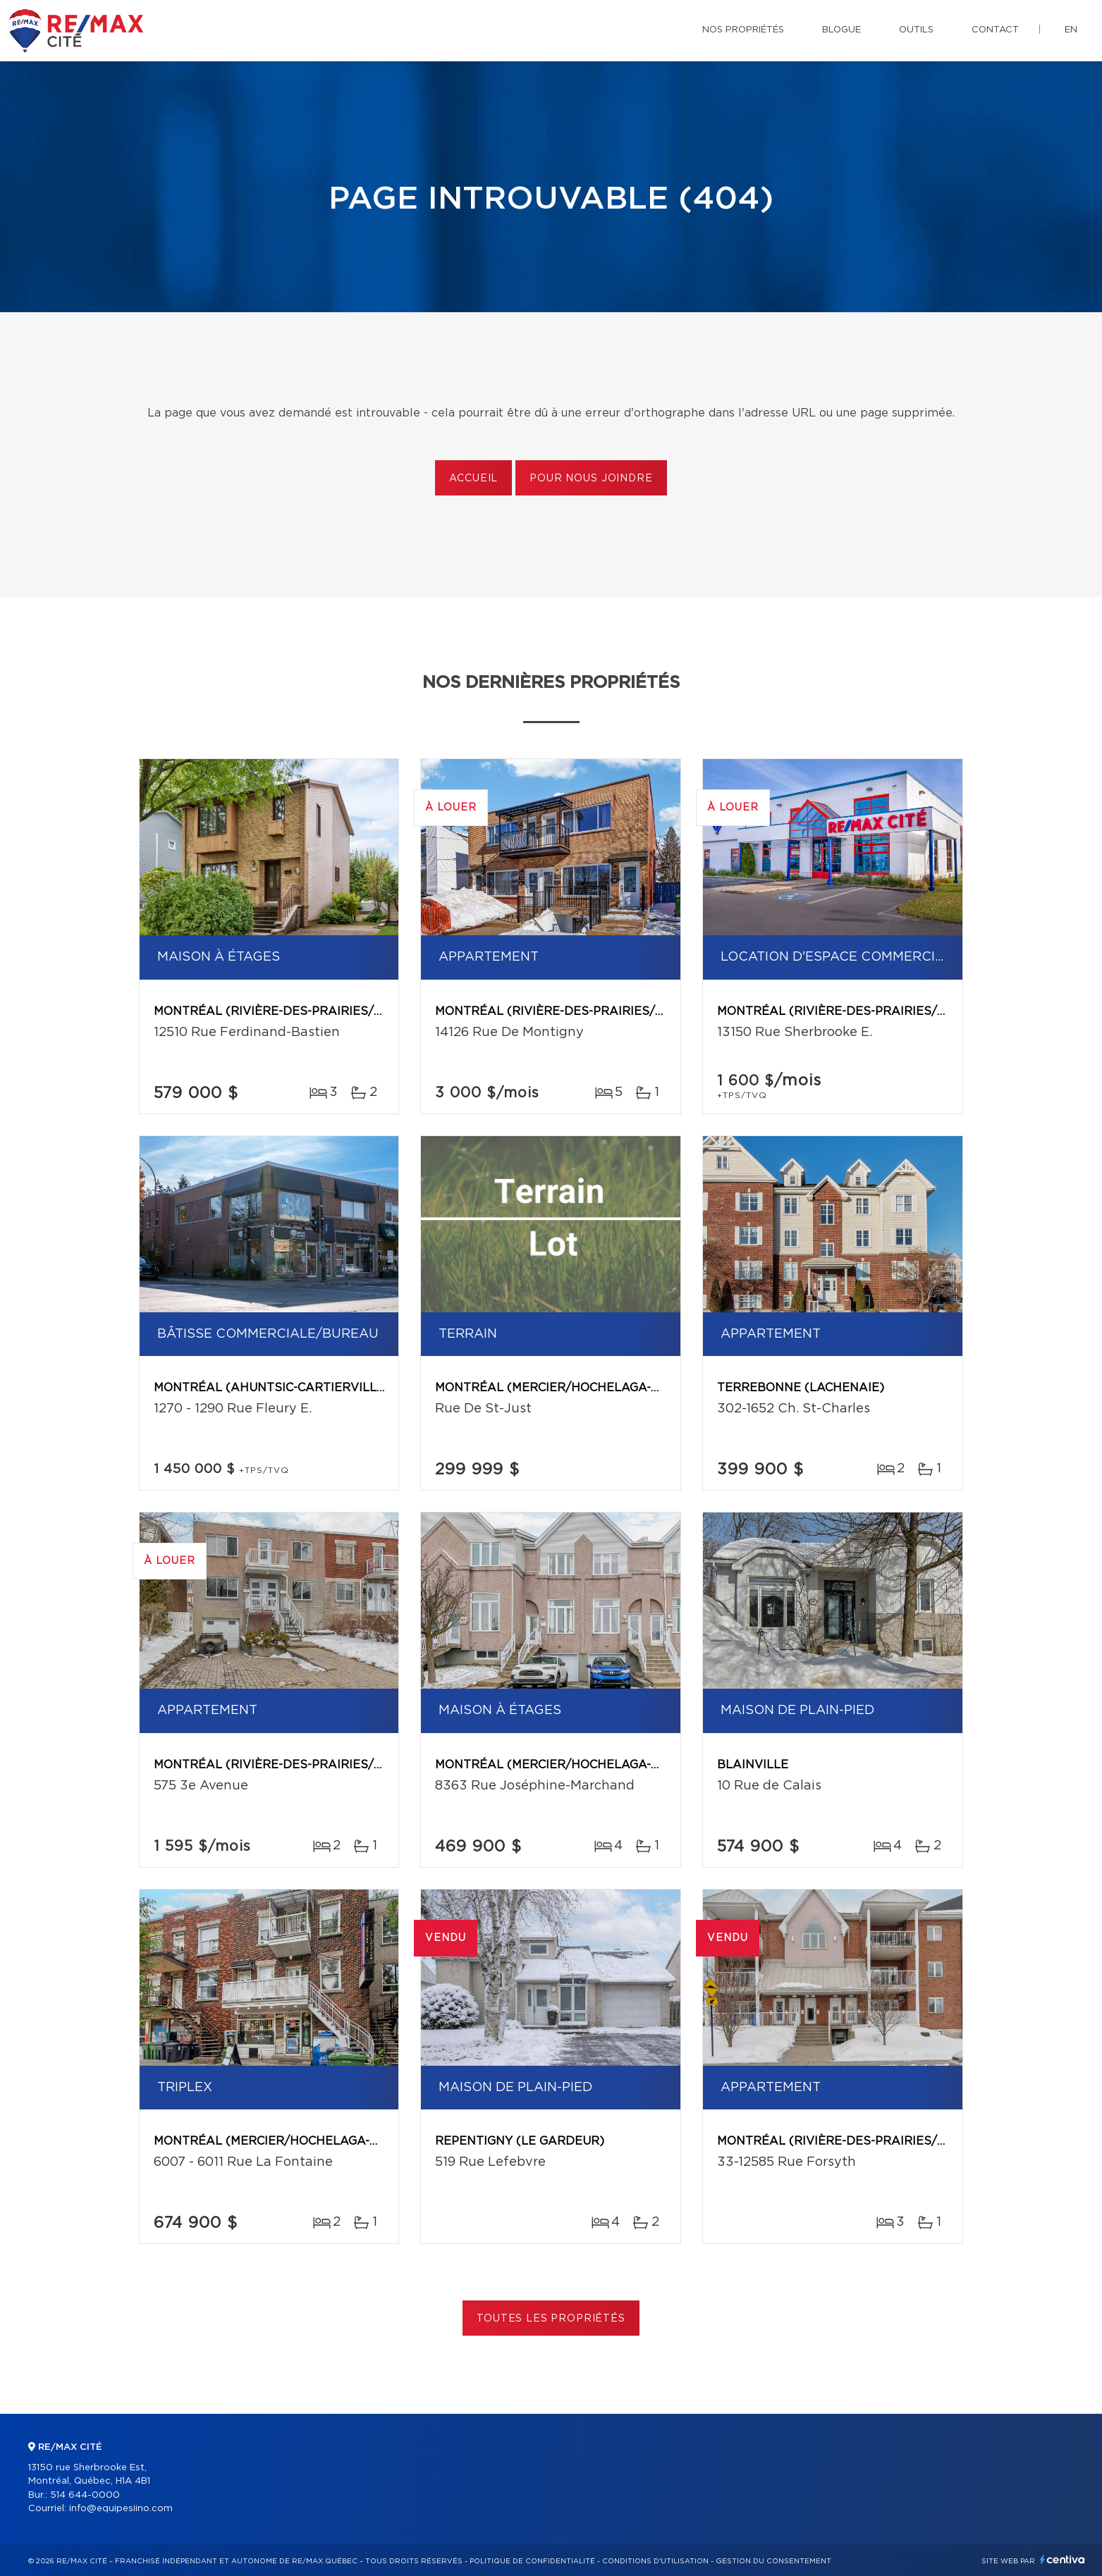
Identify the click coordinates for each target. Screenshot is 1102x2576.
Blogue (841, 30)
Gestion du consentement (773, 2561)
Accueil (473, 478)
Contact (995, 30)
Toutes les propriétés (551, 2319)
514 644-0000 (85, 2495)
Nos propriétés (743, 30)
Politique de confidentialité (532, 2561)
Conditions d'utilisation (655, 2561)
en (1071, 30)
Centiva (1062, 2559)
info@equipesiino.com (121, 2508)
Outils (916, 30)
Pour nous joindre (590, 478)
